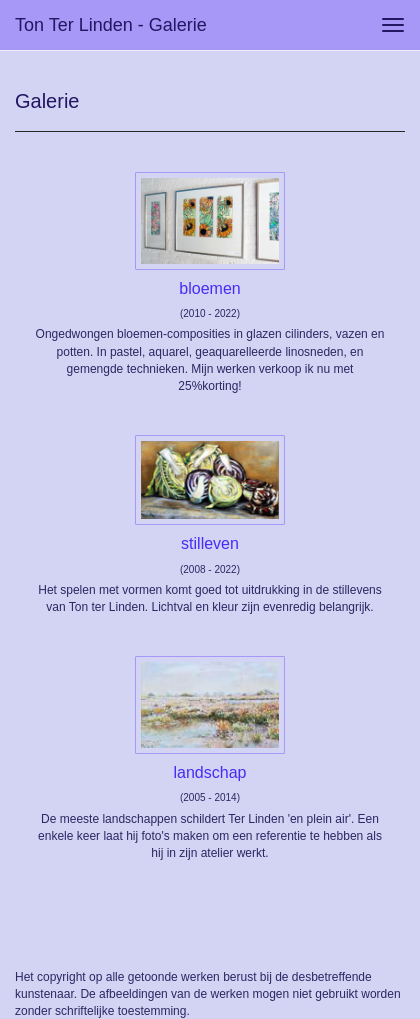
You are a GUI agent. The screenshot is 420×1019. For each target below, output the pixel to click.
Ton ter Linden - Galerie (111, 25)
